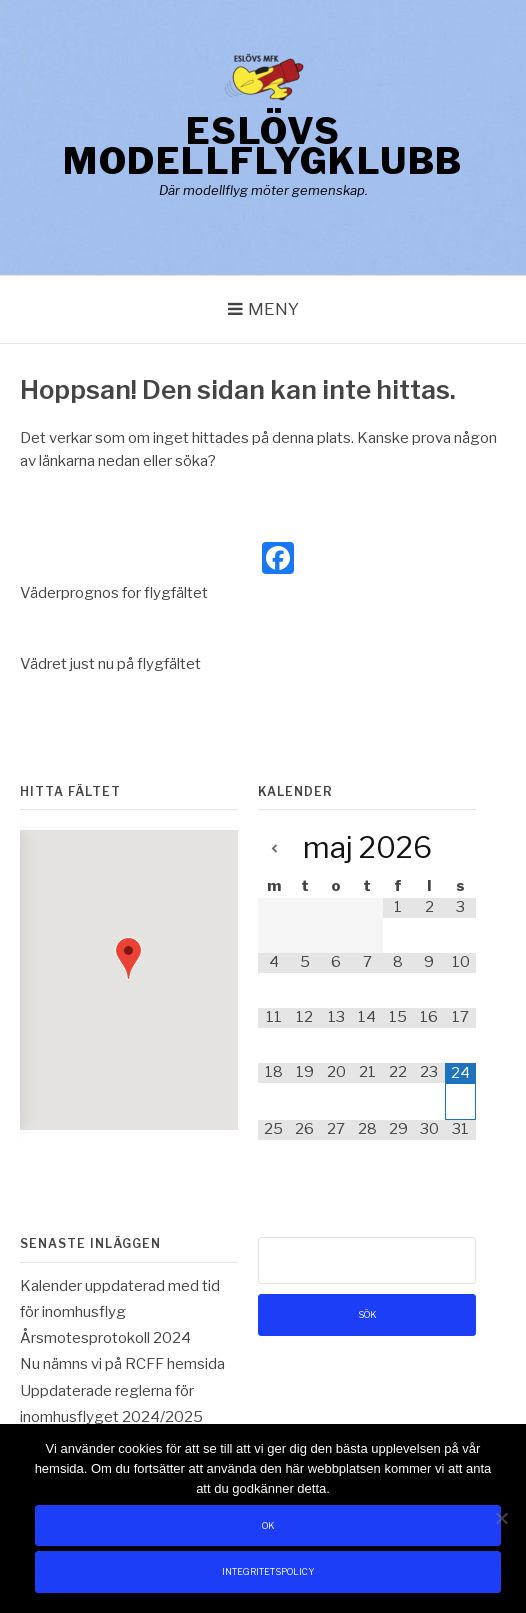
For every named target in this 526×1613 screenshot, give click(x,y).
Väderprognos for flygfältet (114, 593)
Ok (268, 1525)
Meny (273, 309)
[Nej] (501, 1518)
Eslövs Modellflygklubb (263, 146)
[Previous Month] (273, 849)
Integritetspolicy (268, 1571)
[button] (128, 958)
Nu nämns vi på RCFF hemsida (122, 1364)
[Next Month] (460, 849)
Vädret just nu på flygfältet (110, 664)
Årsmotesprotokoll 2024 (105, 1338)
